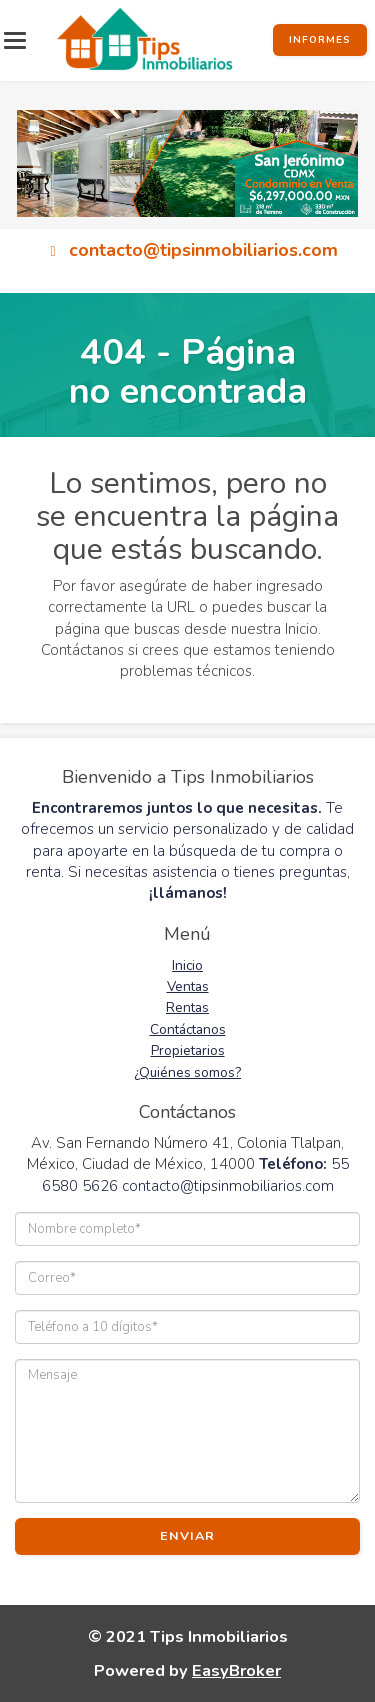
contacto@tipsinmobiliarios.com (203, 249)
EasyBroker (236, 1670)
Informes (320, 40)
